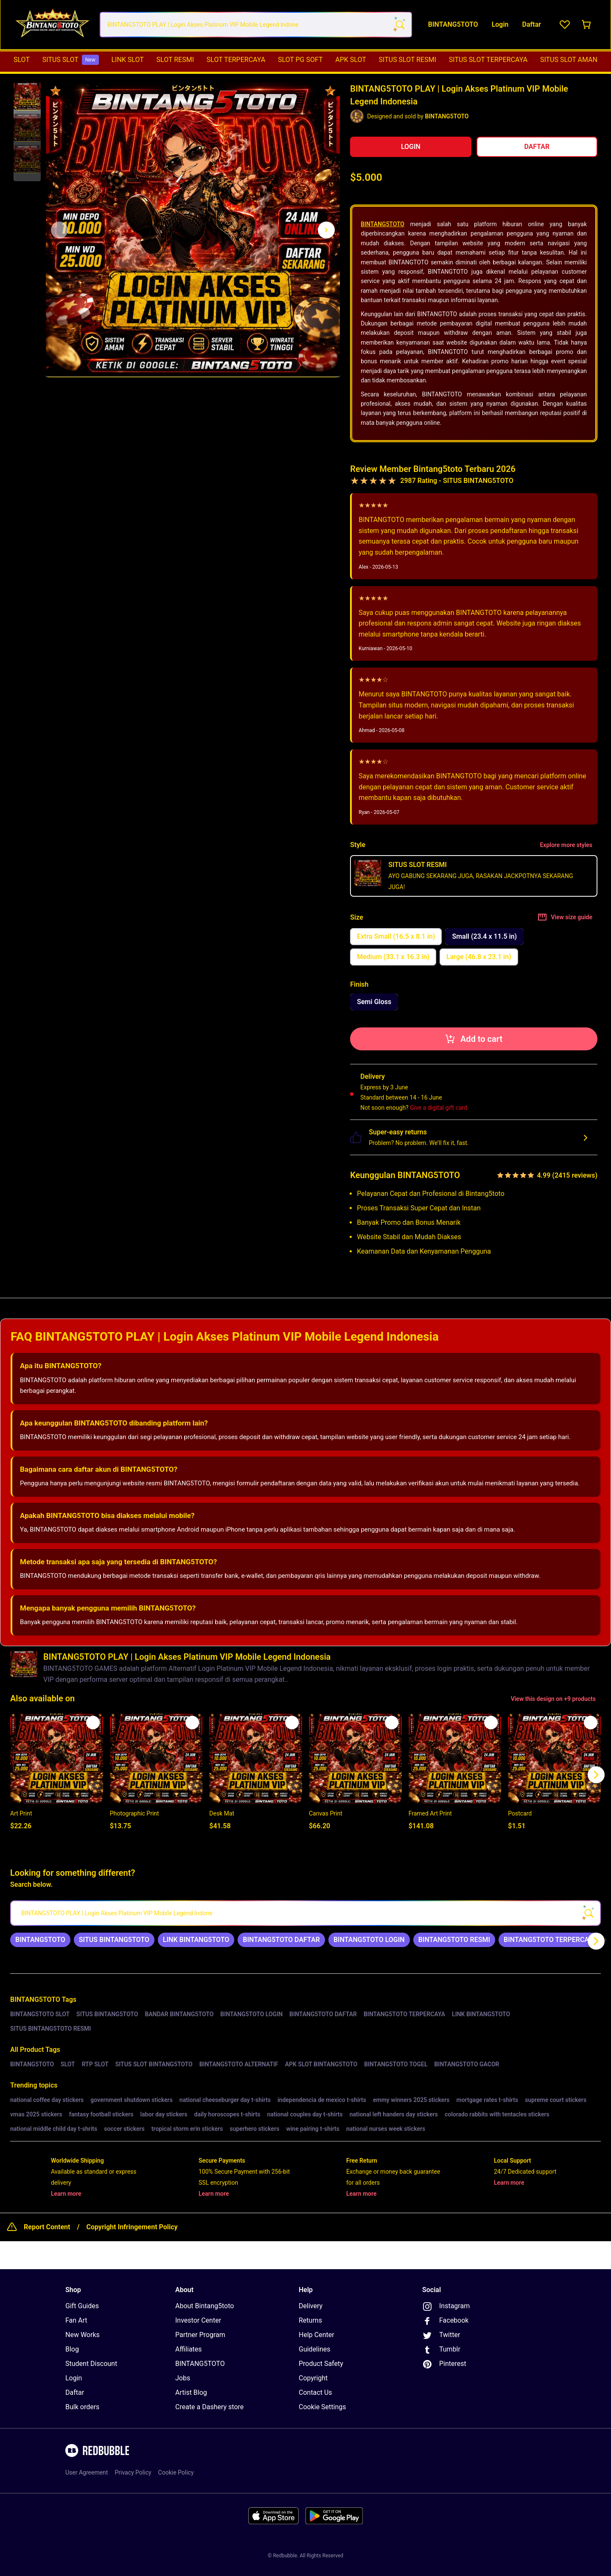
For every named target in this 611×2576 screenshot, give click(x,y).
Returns (310, 2320)
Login (73, 2378)
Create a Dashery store (209, 2407)
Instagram (446, 2306)
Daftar (74, 2392)
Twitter (441, 2335)
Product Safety (321, 2364)
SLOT (22, 60)
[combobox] (256, 24)
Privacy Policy (133, 2472)
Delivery (310, 2306)
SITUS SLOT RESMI (407, 60)
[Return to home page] (52, 24)
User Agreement (86, 2472)
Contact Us (315, 2392)
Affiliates (188, 2349)
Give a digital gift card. (439, 1107)
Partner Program (200, 2335)
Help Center (316, 2335)
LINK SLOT (127, 60)
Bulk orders (82, 2407)
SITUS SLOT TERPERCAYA (488, 60)
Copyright (313, 2378)
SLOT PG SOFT (300, 60)
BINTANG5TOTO (382, 224)
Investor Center (198, 2320)
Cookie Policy (176, 2472)
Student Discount (91, 2364)
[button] (27, 96)
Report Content (47, 2227)
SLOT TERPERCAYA (236, 60)
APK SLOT (350, 60)
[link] (40, 1940)
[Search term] (399, 24)
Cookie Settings (322, 2407)
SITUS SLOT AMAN (568, 60)
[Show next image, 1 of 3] (326, 230)
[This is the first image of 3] (59, 230)
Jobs (182, 2378)
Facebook (445, 2321)
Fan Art (76, 2320)
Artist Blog (191, 2392)
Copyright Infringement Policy (131, 2227)
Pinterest (444, 2364)
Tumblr (441, 2350)
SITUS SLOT (70, 60)
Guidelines (314, 2349)
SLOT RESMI (175, 60)
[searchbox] (305, 1913)
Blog (72, 2349)
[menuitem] (22, 60)
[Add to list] (93, 1722)
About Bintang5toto (204, 2306)
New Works (82, 2335)
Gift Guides (82, 2306)
